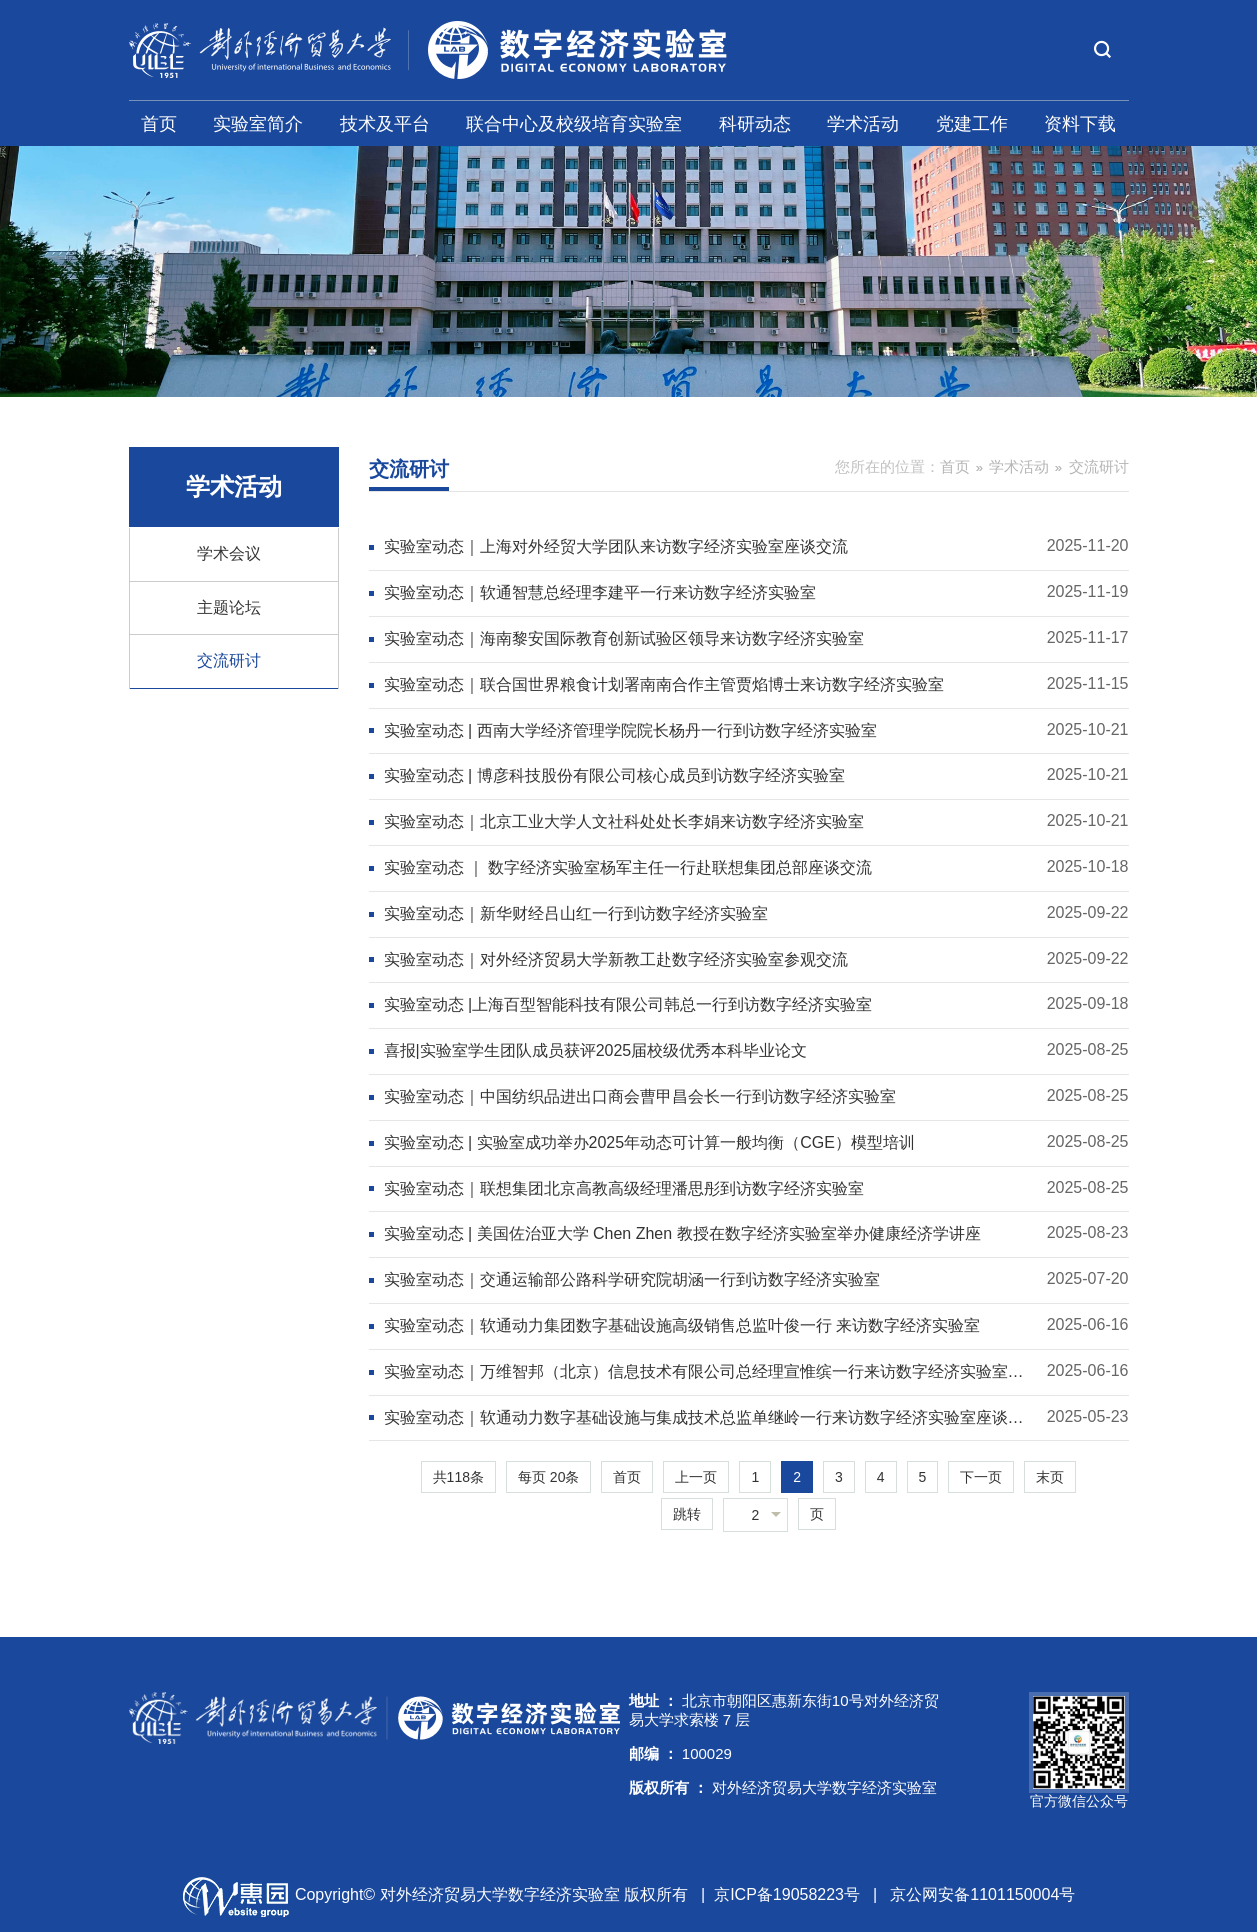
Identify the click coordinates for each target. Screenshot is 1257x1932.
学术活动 (863, 124)
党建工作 (972, 124)
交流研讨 (229, 660)
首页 (159, 124)
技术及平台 (385, 124)
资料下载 (1080, 124)
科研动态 (755, 124)
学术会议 (229, 553)
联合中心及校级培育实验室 (574, 124)
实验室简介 (258, 124)
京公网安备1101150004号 (982, 1895)
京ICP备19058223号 (787, 1895)
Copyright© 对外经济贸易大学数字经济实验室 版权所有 (491, 1895)
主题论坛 (229, 607)
